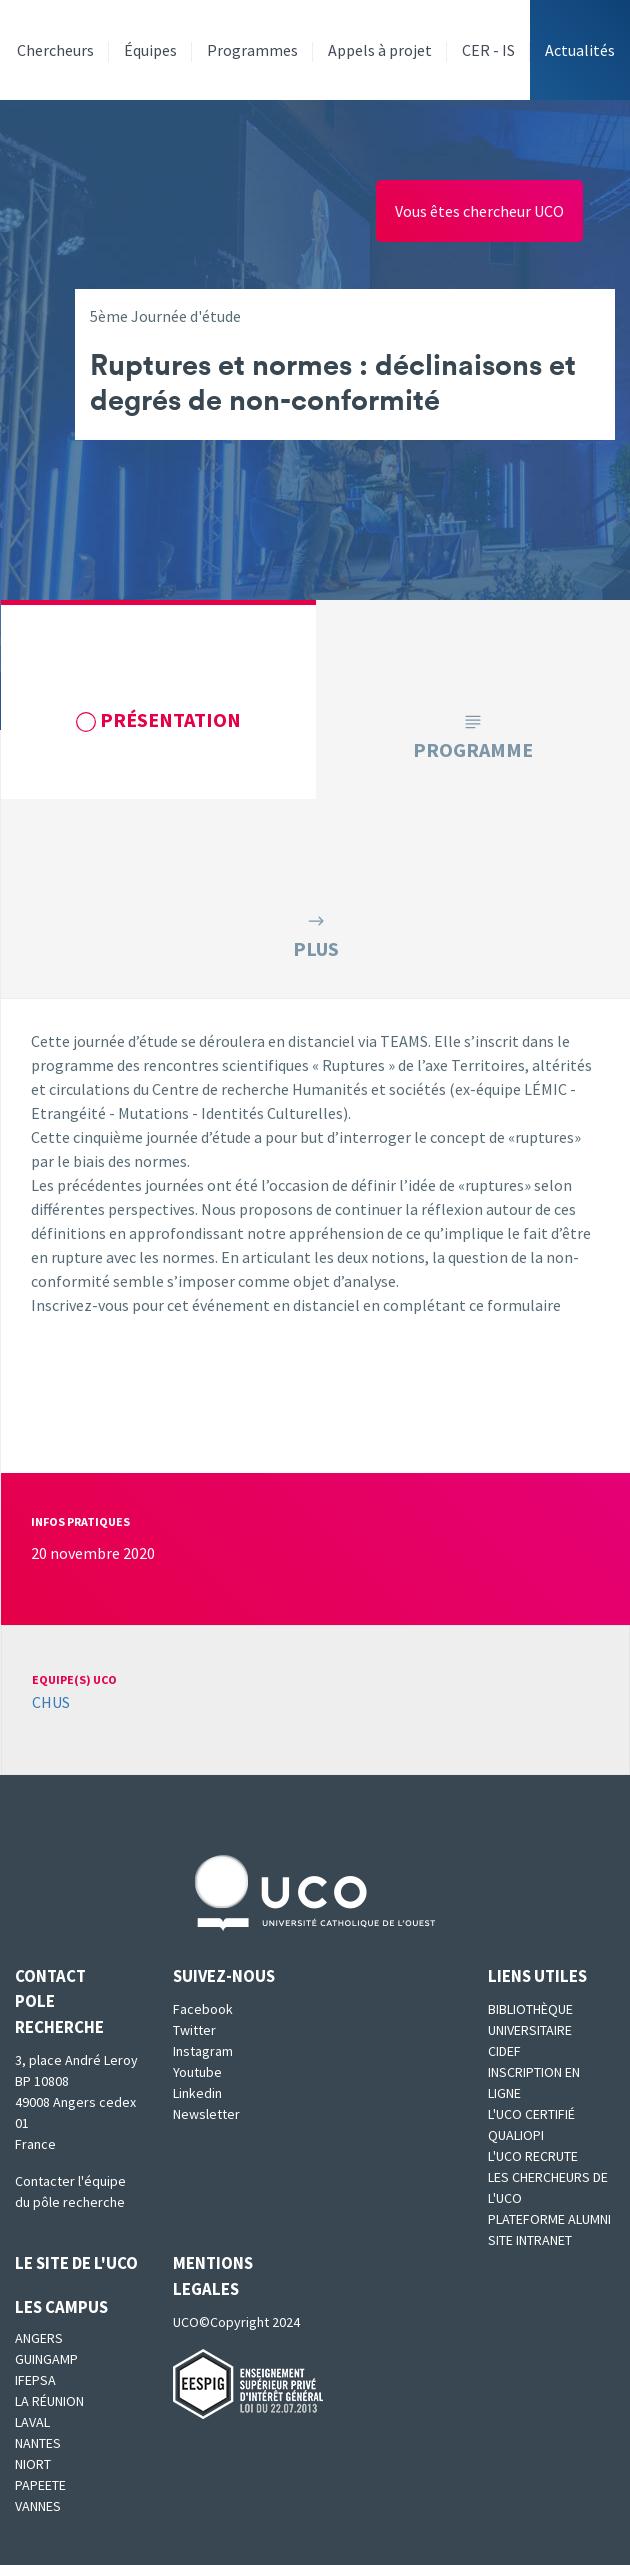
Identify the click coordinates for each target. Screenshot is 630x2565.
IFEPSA (35, 2380)
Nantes (38, 2443)
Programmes (252, 50)
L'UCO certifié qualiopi (531, 2124)
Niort (33, 2464)
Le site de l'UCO (76, 2263)
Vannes (38, 2506)
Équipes (150, 50)
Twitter (194, 2030)
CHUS (51, 1702)
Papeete (40, 2485)
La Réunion (49, 2401)
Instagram (203, 2051)
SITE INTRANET (530, 2240)
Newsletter (206, 2114)
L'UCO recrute (533, 2156)
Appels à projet (380, 50)
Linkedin (197, 2093)
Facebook (203, 2009)
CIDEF (504, 2051)
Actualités (580, 50)
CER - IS (488, 50)
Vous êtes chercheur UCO (479, 211)
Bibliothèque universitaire (530, 2019)
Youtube (197, 2072)
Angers (39, 2338)
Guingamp (46, 2359)
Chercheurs (55, 50)
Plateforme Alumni (549, 2219)
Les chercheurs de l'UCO (548, 2187)
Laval (32, 2422)
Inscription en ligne (534, 2082)
